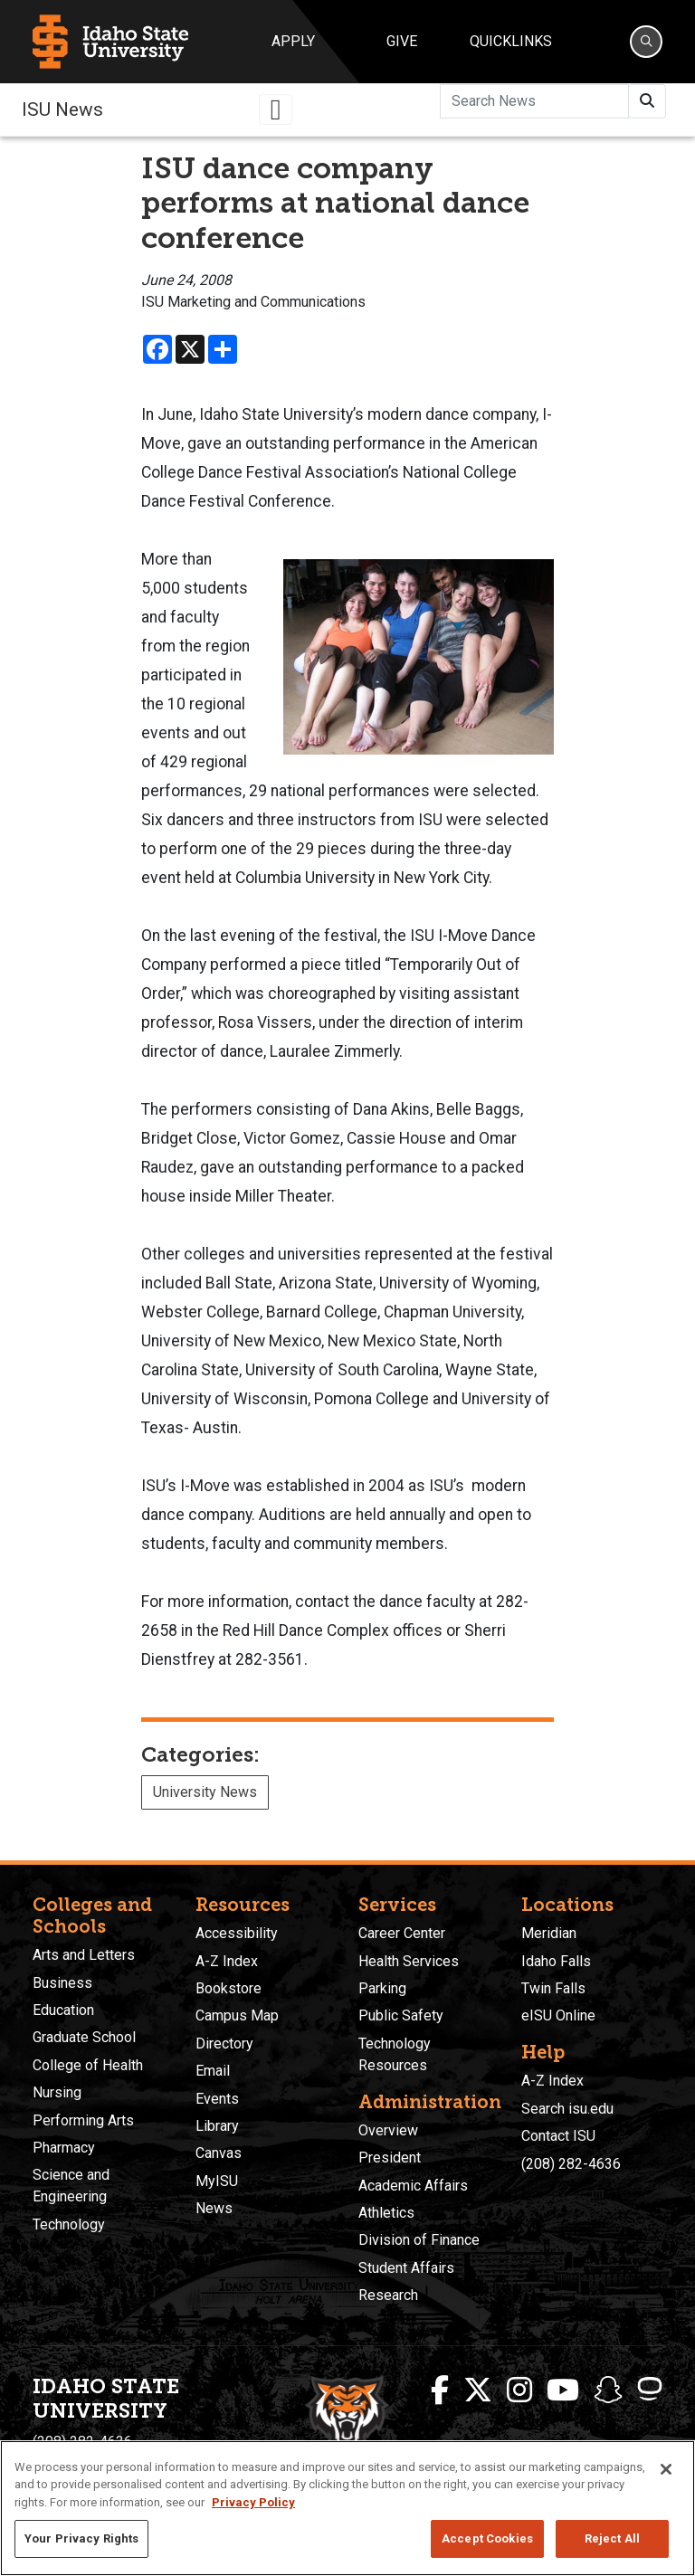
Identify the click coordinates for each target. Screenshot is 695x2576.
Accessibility (236, 1933)
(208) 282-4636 (571, 2163)
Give (401, 41)
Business (62, 1982)
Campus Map (237, 2015)
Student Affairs (406, 2268)
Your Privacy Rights (81, 2538)
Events (217, 2098)
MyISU (216, 2181)
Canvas (218, 2153)
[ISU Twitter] (477, 2390)
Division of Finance (419, 2239)
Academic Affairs (413, 2185)
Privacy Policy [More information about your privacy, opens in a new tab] (253, 2502)
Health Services (408, 1961)
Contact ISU (558, 2135)
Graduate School (84, 2037)
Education (63, 2010)
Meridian (548, 1933)
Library (217, 2125)
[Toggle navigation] (276, 109)
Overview (388, 2130)
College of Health (88, 2065)
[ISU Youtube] (563, 2390)
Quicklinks (511, 41)
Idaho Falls (556, 1961)
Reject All (612, 2538)
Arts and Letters (84, 1954)
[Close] (666, 2469)
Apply (293, 41)
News (214, 2208)
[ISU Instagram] (519, 2390)
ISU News (62, 109)
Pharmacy (64, 2147)
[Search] (646, 41)
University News (205, 1792)
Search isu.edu (567, 2108)
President (389, 2157)
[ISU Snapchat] (608, 2390)
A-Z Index (226, 1961)
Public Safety (400, 2015)
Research (388, 2295)
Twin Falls (553, 1988)
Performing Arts (83, 2120)
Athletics (386, 2212)
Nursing (57, 2092)
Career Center (401, 1933)
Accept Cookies (487, 2538)
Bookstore (228, 1988)
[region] (347, 2508)
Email (212, 2070)
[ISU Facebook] (440, 2390)
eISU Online (558, 2015)
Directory (224, 2043)
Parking (382, 1988)
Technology (69, 2224)
